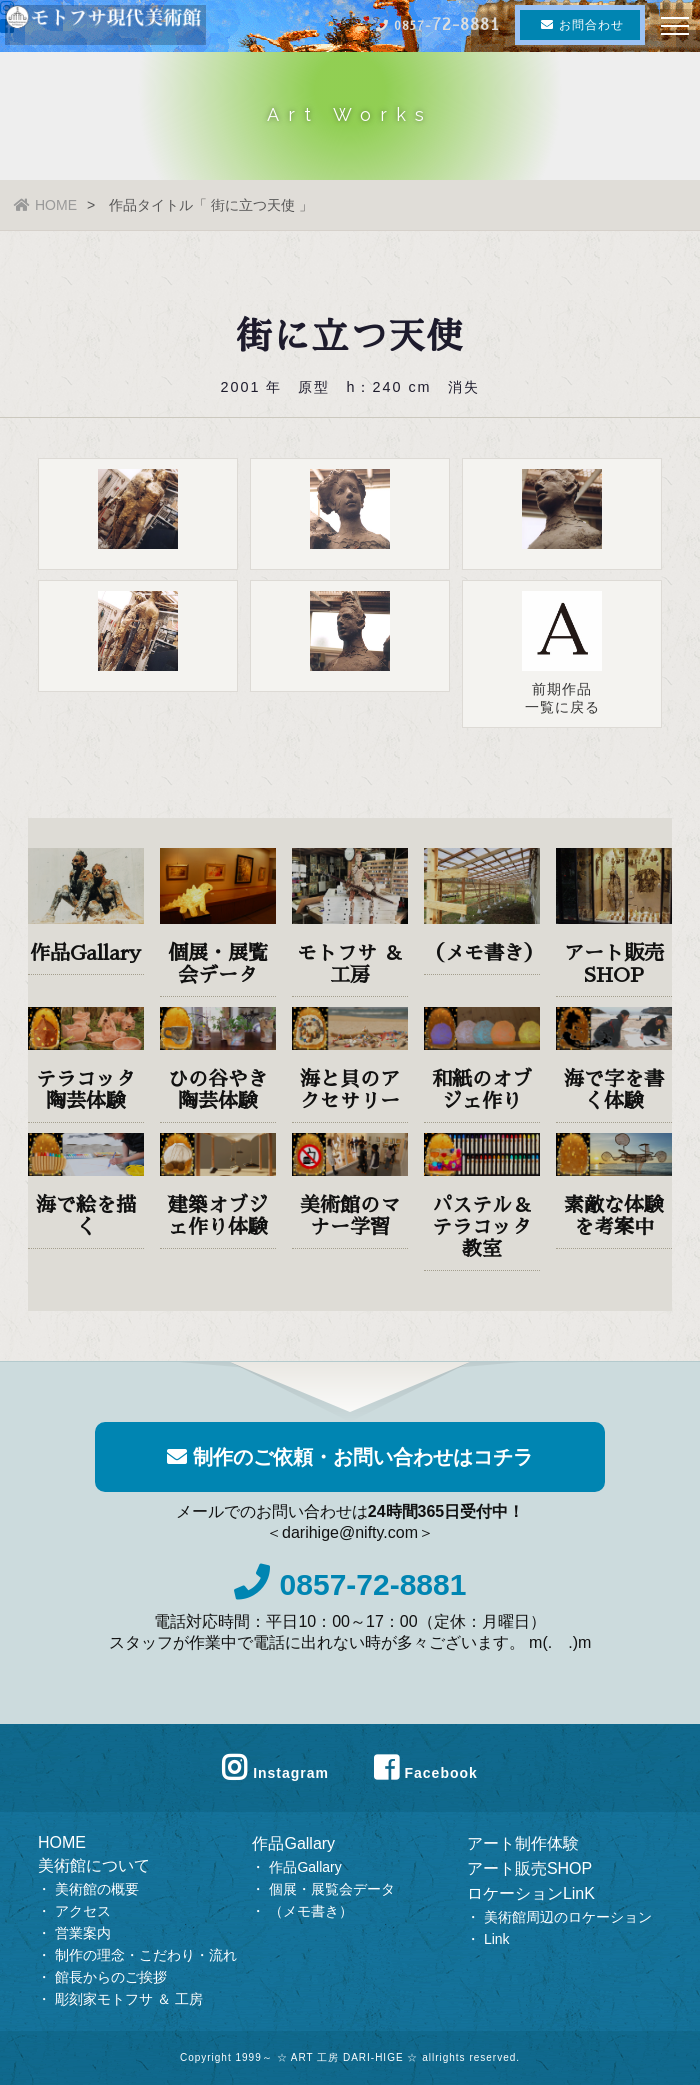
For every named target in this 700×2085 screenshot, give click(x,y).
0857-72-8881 (350, 1584)
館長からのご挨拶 (111, 1977)
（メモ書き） (311, 1911)
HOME (45, 205)
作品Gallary (293, 1843)
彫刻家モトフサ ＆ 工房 (129, 1999)
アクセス (83, 1911)
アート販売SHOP (529, 1868)
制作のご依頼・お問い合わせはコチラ (350, 1457)
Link (497, 1939)
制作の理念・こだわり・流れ (146, 1955)
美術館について (94, 1865)
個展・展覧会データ (332, 1889)
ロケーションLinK (531, 1893)
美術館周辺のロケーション (568, 1917)
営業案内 (83, 1933)
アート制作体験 (523, 1843)
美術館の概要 (97, 1889)
